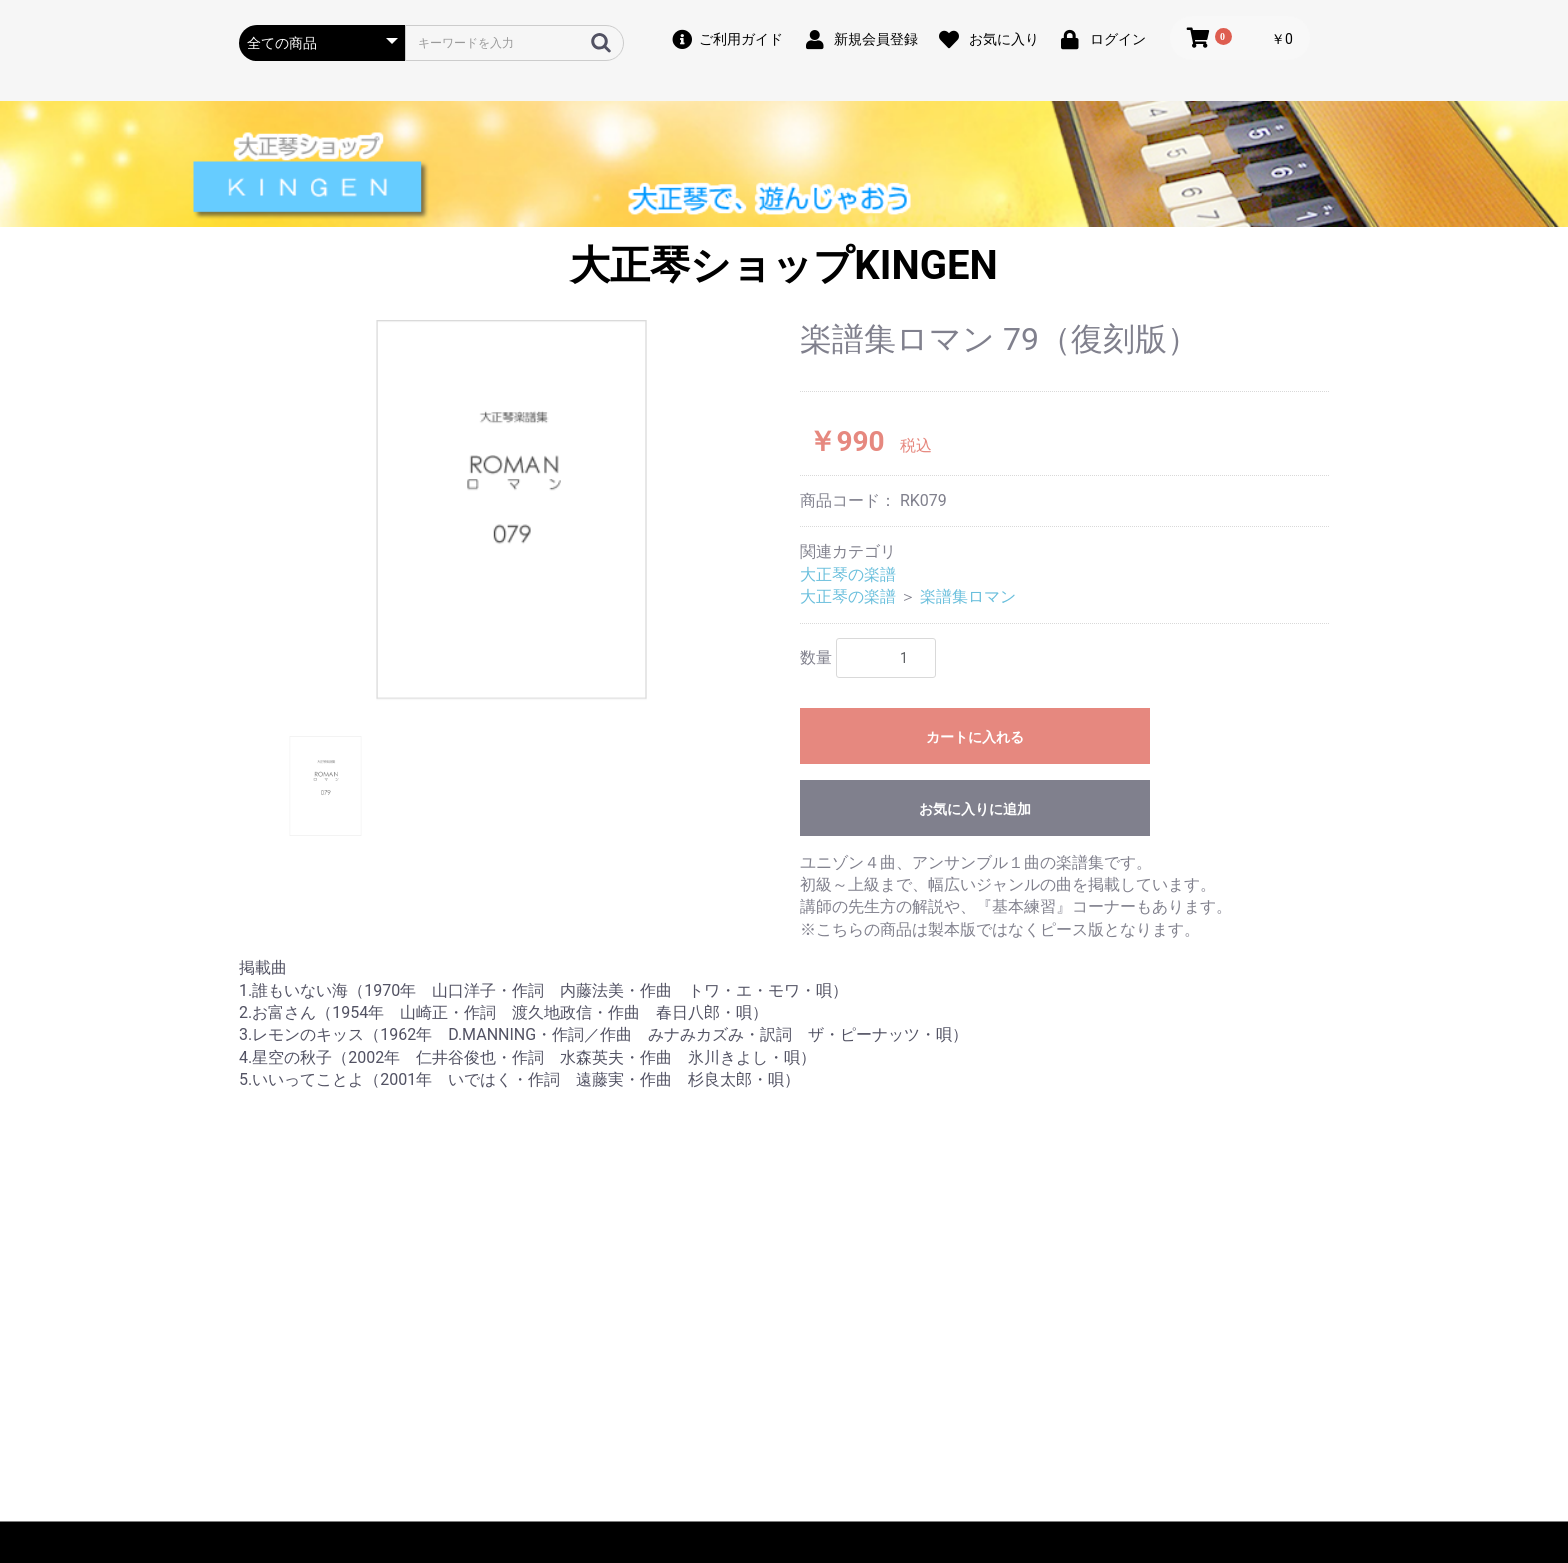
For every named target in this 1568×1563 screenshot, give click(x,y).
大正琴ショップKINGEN (783, 265)
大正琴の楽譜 (848, 574)
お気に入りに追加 (975, 809)
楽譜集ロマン (968, 596)
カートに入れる (975, 737)
